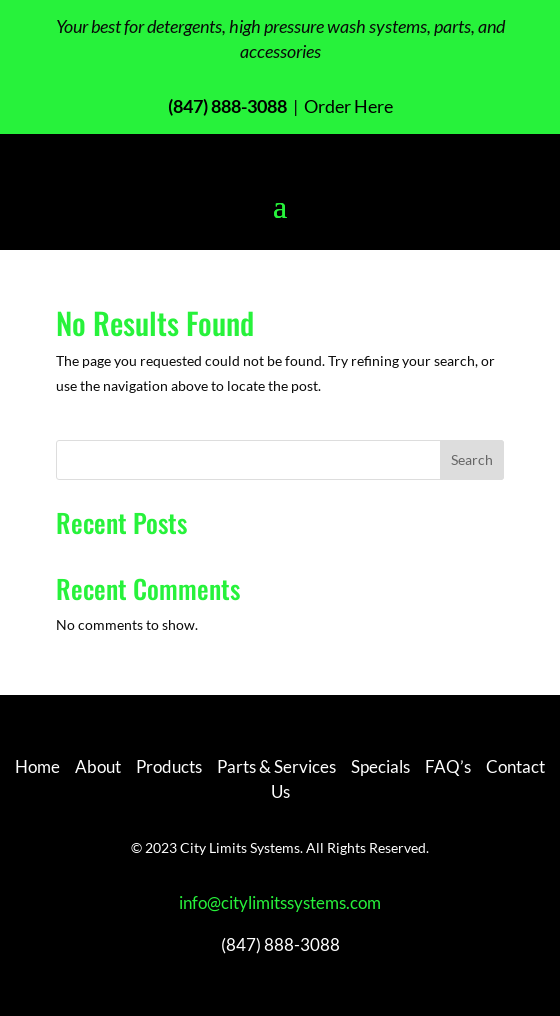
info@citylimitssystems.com (280, 902)
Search (472, 459)
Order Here (347, 106)
